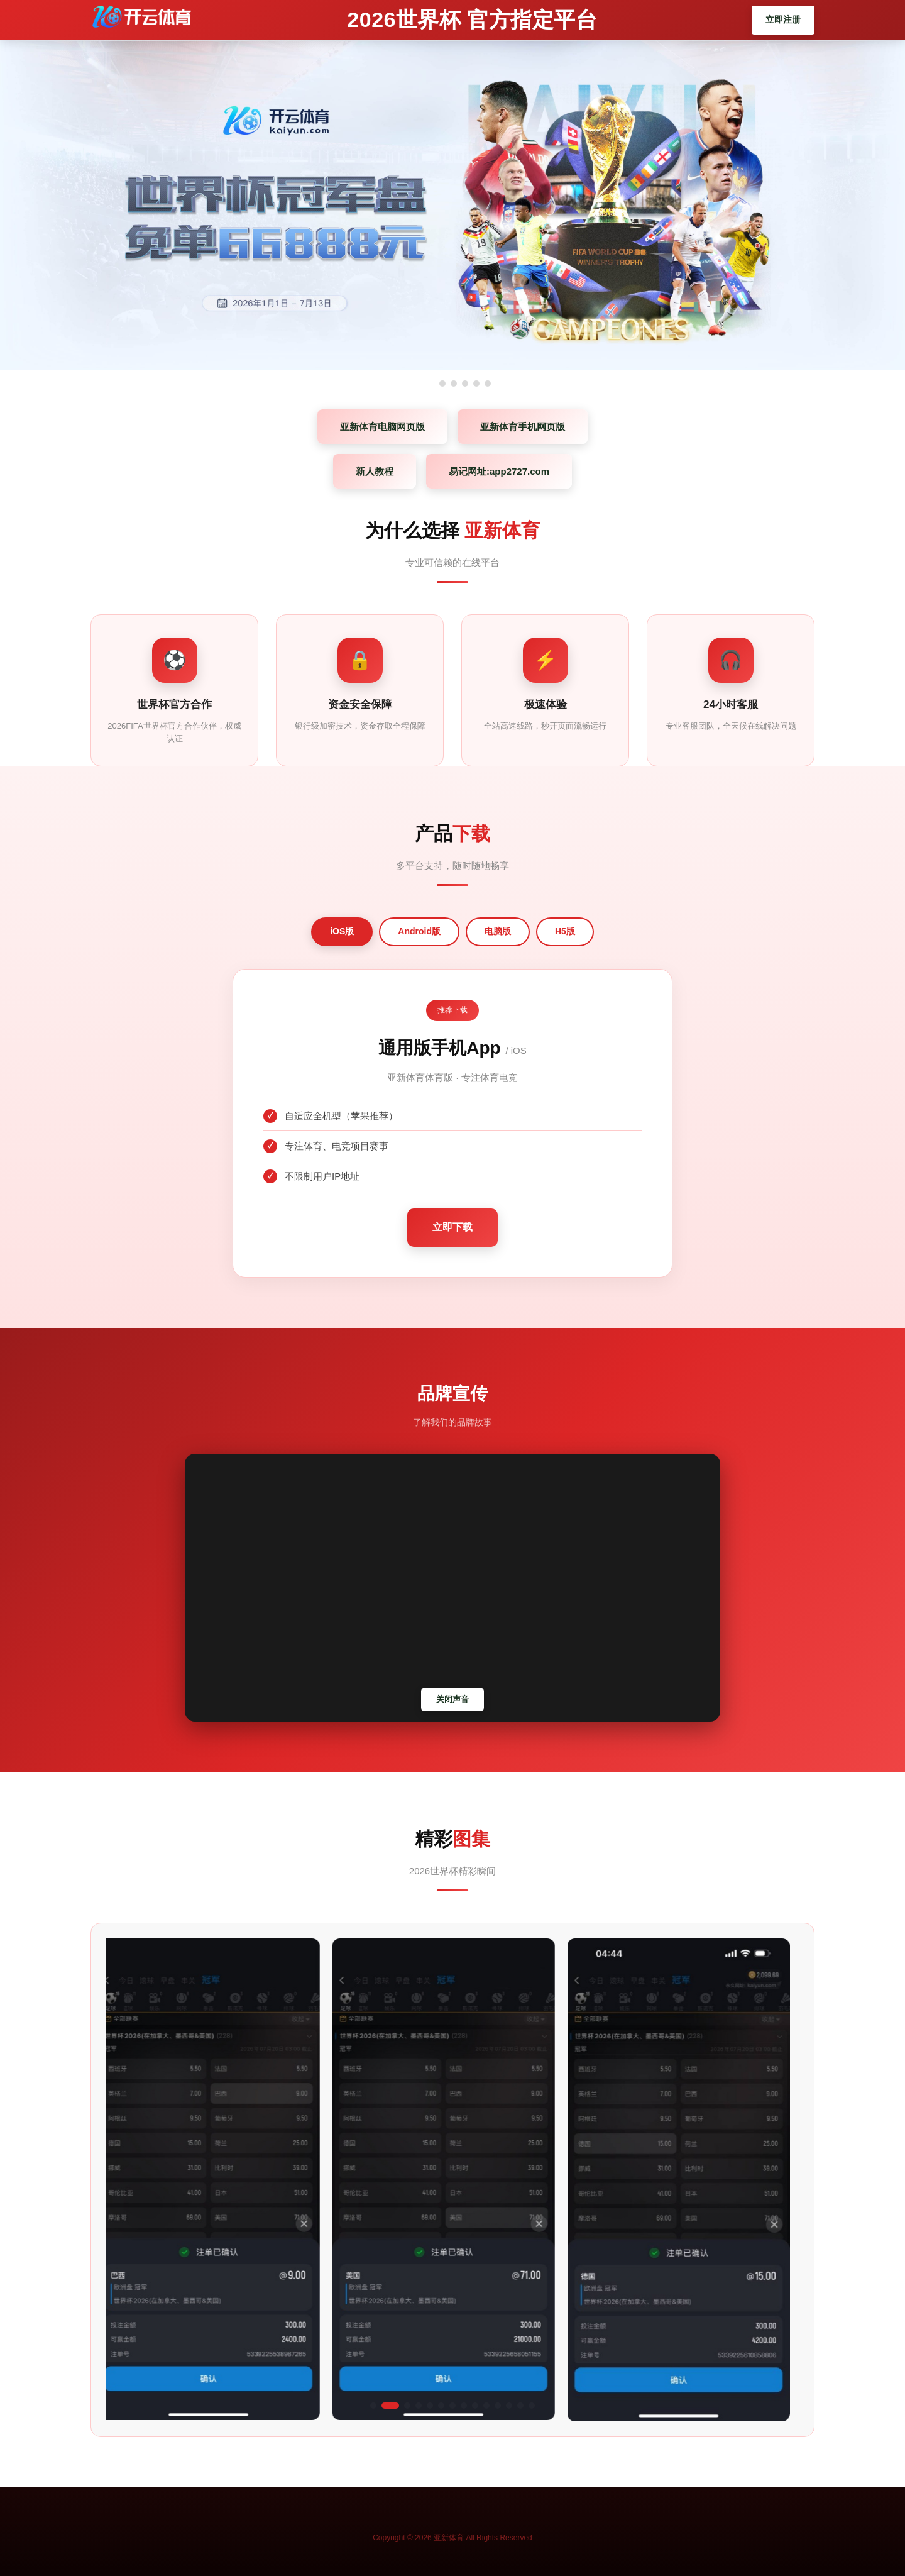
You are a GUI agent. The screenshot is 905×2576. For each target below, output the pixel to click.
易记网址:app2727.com (499, 471)
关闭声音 (452, 1699)
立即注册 (783, 19)
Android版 (419, 931)
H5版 (565, 931)
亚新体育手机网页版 (522, 426)
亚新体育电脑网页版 (382, 426)
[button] (379, 2405)
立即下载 (452, 1227)
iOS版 (342, 931)
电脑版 (498, 931)
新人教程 (374, 471)
